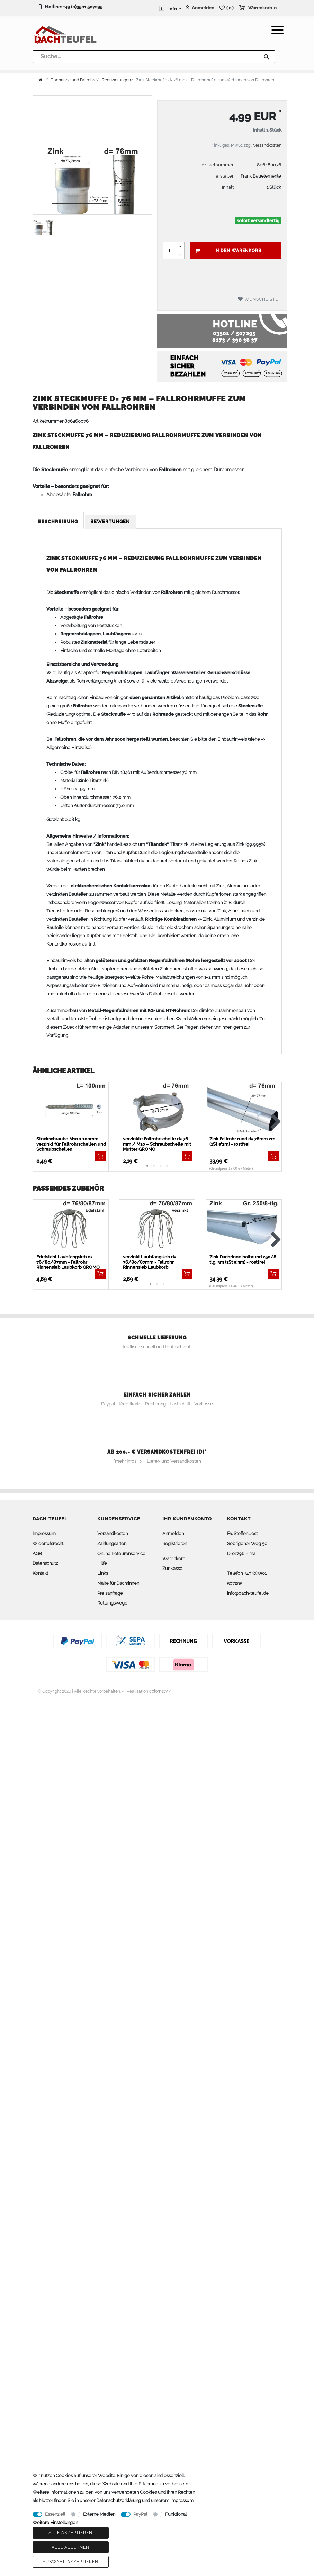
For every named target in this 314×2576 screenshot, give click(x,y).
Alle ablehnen (70, 2547)
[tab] (59, 522)
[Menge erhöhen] (180, 246)
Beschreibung (58, 521)
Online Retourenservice (121, 1553)
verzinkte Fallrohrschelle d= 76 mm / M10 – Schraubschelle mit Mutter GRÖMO (157, 1144)
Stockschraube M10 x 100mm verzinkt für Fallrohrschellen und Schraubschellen (71, 1144)
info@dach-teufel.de (248, 1593)
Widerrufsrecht (48, 1543)
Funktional (176, 2514)
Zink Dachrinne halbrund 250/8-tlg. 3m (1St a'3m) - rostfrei (243, 1259)
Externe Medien (99, 2514)
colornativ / (160, 1691)
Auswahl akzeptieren (70, 2561)
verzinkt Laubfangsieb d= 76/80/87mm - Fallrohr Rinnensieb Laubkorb (149, 1262)
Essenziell (55, 2514)
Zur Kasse (172, 1568)
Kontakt (40, 1573)
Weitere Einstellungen (55, 2522)
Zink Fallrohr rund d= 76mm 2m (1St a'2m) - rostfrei (242, 1141)
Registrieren (174, 1543)
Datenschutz (45, 1563)
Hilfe (102, 1563)
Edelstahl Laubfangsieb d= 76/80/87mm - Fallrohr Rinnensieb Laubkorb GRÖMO (68, 1262)
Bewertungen (110, 521)
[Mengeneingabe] (169, 250)
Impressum (44, 1533)
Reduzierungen (116, 80)
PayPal (140, 2514)
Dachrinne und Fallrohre (74, 80)
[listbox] (243, 1227)
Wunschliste (258, 299)
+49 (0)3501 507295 (82, 6)
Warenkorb (173, 1558)
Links (102, 1573)
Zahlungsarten (111, 1543)
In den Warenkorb (228, 250)
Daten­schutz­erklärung (118, 2500)
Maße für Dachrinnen (118, 1583)
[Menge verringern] (180, 255)
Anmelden (173, 1533)
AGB (37, 1553)
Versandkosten (267, 145)
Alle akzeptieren (70, 2532)
